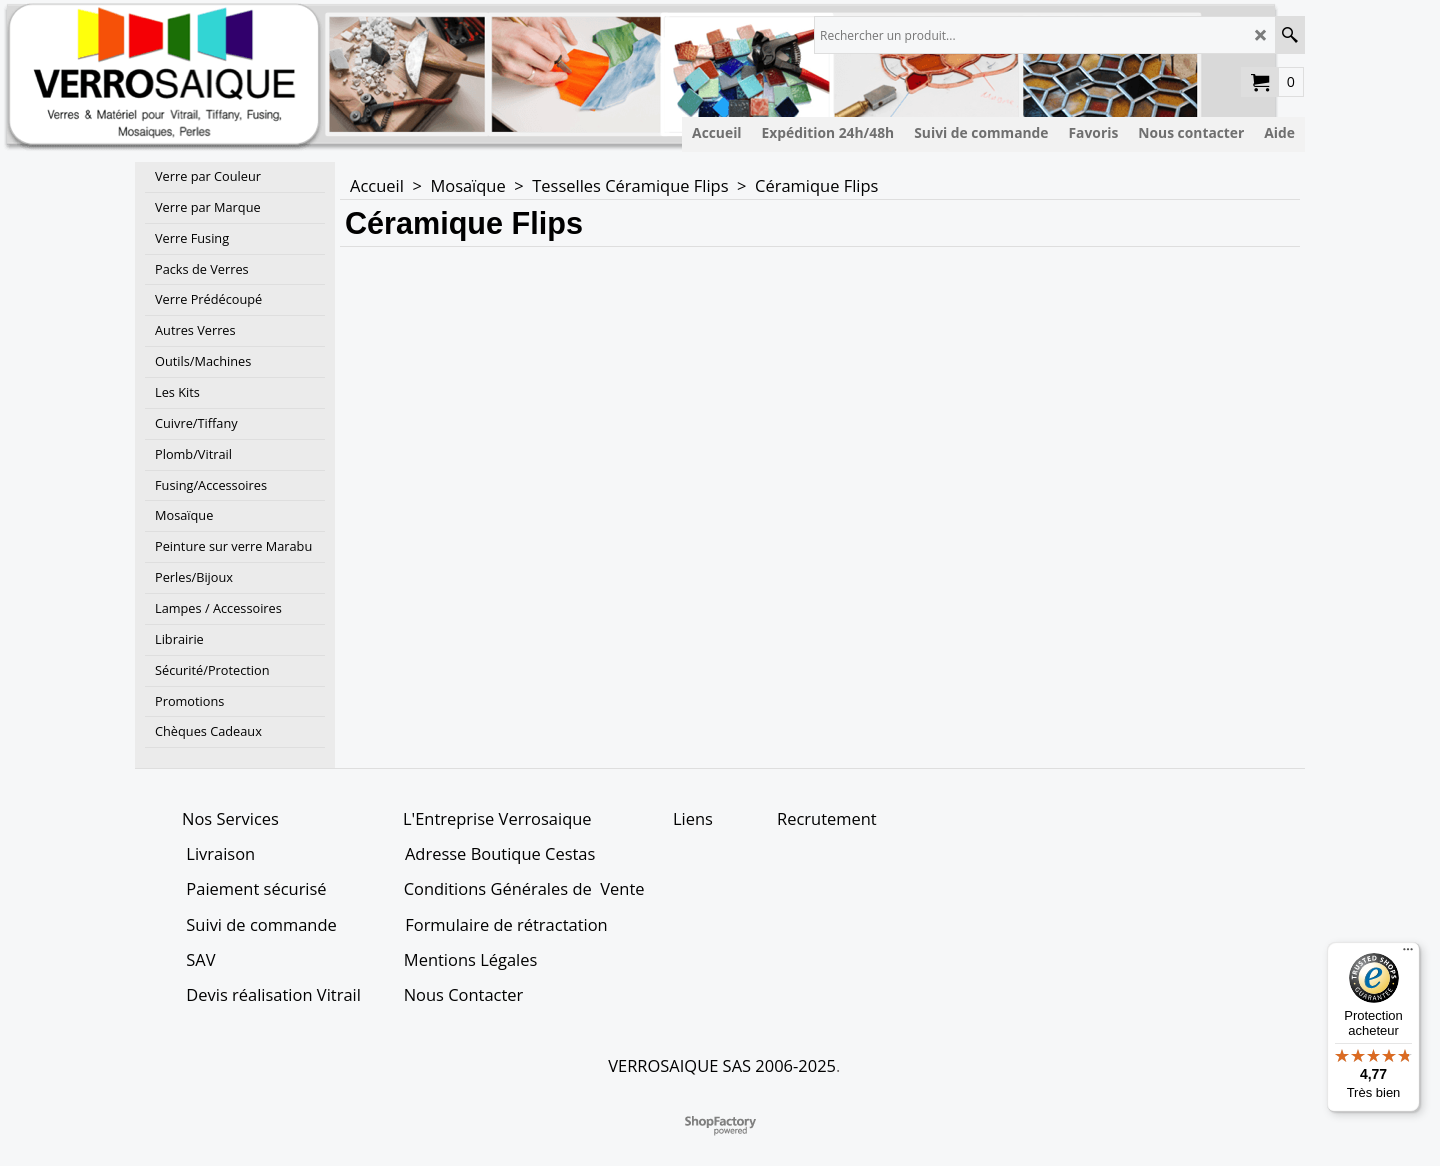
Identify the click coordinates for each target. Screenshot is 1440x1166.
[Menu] (1408, 954)
